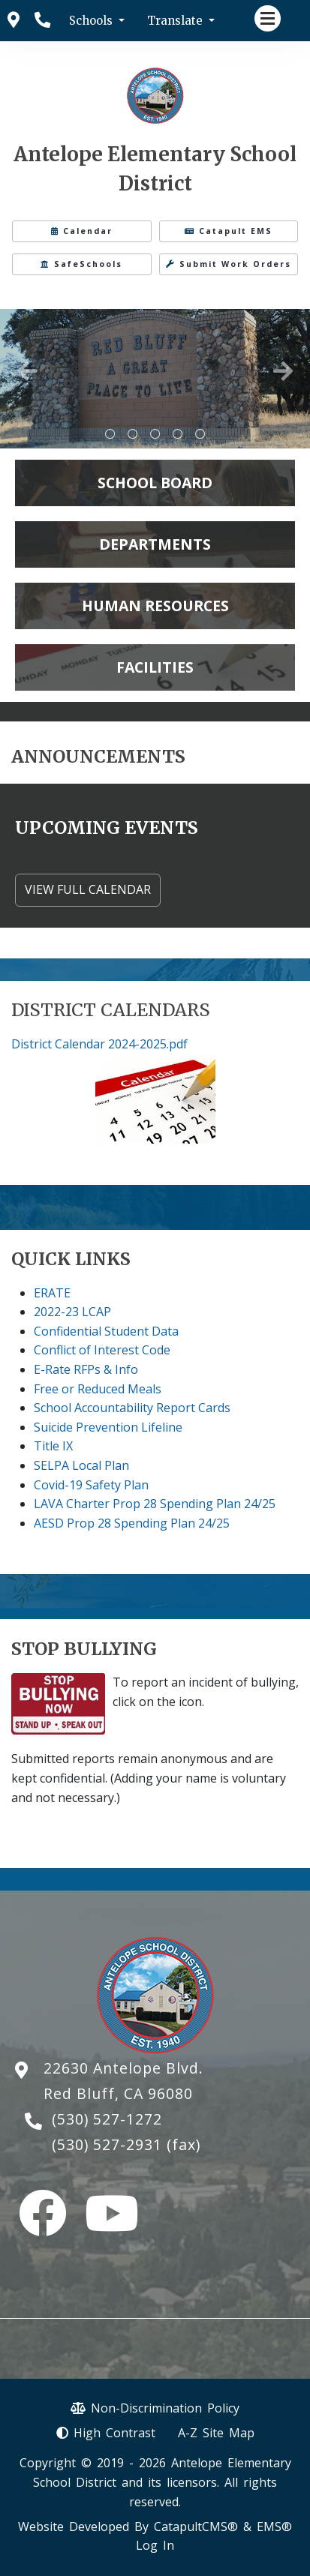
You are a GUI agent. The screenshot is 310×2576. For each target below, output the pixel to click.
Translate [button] (176, 20)
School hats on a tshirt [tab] (110, 434)
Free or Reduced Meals (97, 1389)
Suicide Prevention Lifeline (108, 1427)
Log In (155, 2545)
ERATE (52, 1293)
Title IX (53, 1446)
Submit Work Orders (228, 264)
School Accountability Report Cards (132, 1407)
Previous (27, 371)
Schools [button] (92, 20)
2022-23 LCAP (72, 1311)
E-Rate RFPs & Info (86, 1369)
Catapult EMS (228, 231)
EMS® (274, 2526)
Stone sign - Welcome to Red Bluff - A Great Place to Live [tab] (132, 434)
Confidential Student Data (106, 1331)
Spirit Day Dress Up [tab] (177, 434)
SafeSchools (81, 264)
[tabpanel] (155, 378)
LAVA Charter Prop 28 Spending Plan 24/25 (154, 1503)
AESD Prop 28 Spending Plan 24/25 (132, 1523)
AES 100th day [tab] (200, 434)
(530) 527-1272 (107, 2119)
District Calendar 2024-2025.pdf (99, 1044)
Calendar (82, 231)
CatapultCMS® (196, 2526)
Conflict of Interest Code (102, 1350)
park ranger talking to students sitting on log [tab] (155, 434)
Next (283, 371)
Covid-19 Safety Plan (91, 1485)
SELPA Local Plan (81, 1465)
